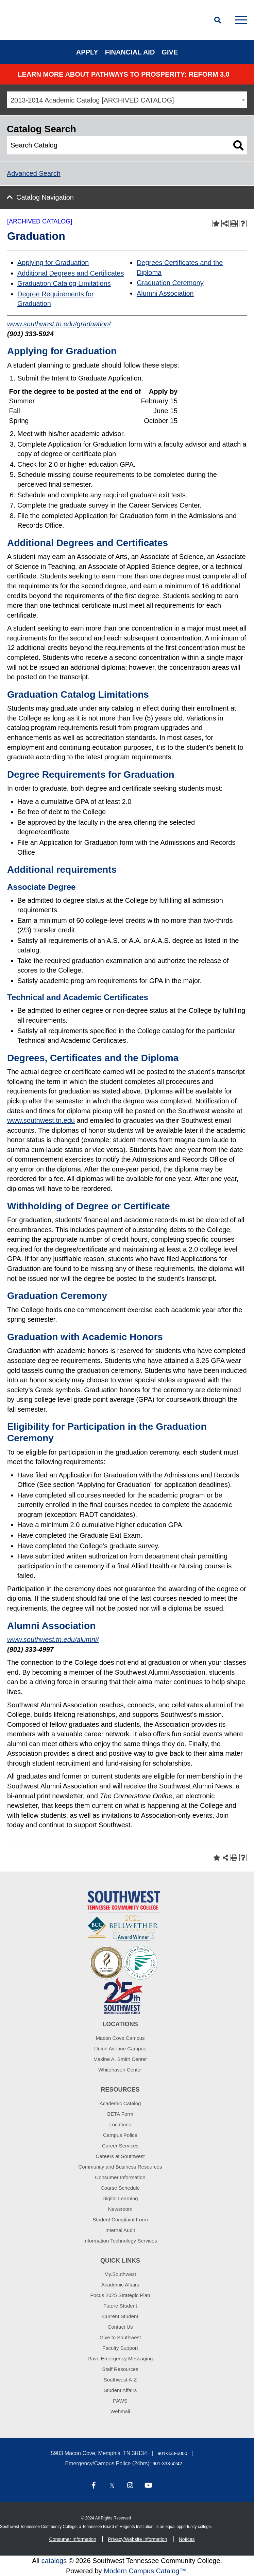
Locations (120, 2124)
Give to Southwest (120, 2337)
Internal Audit (120, 2230)
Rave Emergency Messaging (120, 2358)
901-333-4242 (167, 2463)
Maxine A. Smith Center (120, 2059)
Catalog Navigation (45, 197)
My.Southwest (120, 2274)
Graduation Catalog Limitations (64, 283)
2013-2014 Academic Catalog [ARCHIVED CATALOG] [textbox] (92, 100)
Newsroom (120, 2209)
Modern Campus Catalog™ (145, 2571)
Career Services (120, 2145)
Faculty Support (120, 2348)
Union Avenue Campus (120, 2048)
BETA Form (120, 2114)
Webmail (120, 2411)
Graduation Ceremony (170, 282)
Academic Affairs (120, 2284)
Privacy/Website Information (137, 2539)
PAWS (120, 2401)
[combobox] (127, 99)
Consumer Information (120, 2177)
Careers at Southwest (120, 2156)
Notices (187, 2539)
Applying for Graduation (53, 262)
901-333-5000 (172, 2453)
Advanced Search (34, 173)
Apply (87, 52)
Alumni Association (165, 293)
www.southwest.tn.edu (41, 1120)
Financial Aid (130, 52)
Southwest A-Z (120, 2380)
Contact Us (120, 2327)
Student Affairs (120, 2390)
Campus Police (120, 2135)
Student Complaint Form (120, 2219)
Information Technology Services (120, 2241)
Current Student (120, 2316)
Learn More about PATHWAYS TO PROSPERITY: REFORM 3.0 (124, 74)
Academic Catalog (120, 2103)
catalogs (54, 2560)
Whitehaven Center (120, 2070)
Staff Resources (120, 2369)
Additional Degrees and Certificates (70, 273)
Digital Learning (120, 2198)
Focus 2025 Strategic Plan (120, 2295)
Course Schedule (120, 2188)
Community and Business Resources (120, 2167)
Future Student (120, 2306)
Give (170, 52)
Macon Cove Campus (120, 2038)
